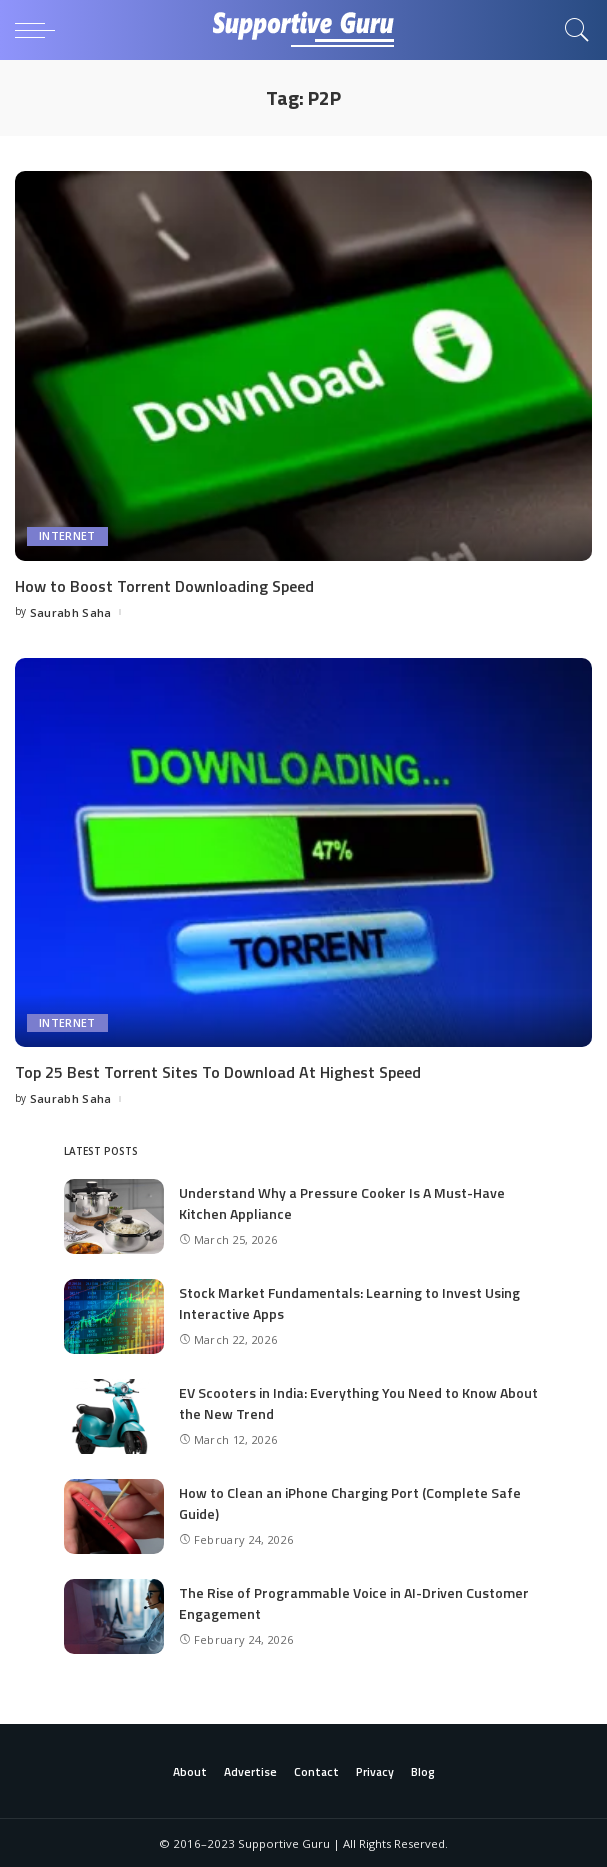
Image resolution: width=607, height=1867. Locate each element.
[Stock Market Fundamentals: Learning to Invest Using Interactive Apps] (114, 1315)
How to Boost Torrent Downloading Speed (164, 586)
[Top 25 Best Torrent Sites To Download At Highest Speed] (303, 852)
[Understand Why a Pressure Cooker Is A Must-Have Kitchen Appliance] (114, 1215)
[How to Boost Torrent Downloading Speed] (303, 366)
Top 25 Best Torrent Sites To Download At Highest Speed (218, 1072)
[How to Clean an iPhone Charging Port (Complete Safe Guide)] (114, 1515)
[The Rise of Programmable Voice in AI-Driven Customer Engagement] (114, 1615)
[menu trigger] (40, 30)
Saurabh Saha (71, 611)
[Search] (572, 30)
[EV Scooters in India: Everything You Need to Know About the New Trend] (114, 1415)
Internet (67, 536)
